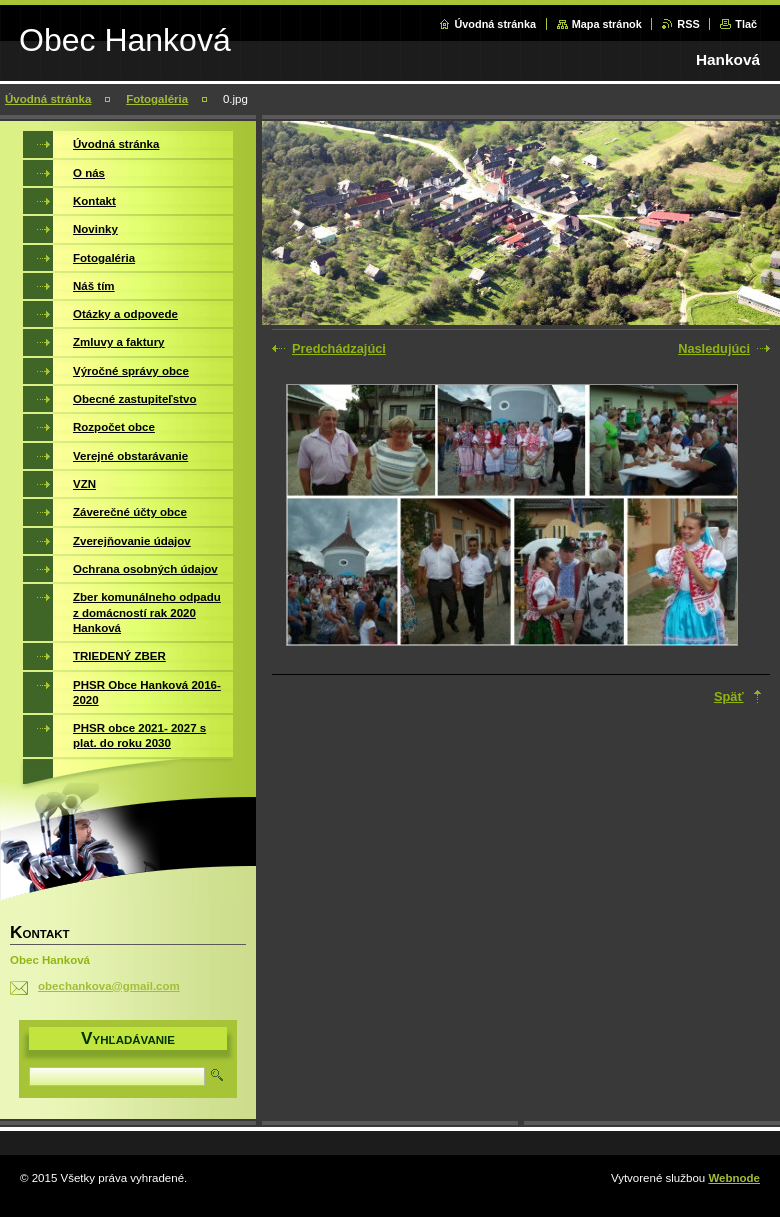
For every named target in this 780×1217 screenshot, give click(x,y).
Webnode (734, 1178)
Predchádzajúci (339, 348)
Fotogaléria (157, 99)
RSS (688, 24)
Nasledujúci (714, 348)
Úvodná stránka (495, 24)
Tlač (746, 24)
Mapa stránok (607, 24)
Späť (729, 696)
